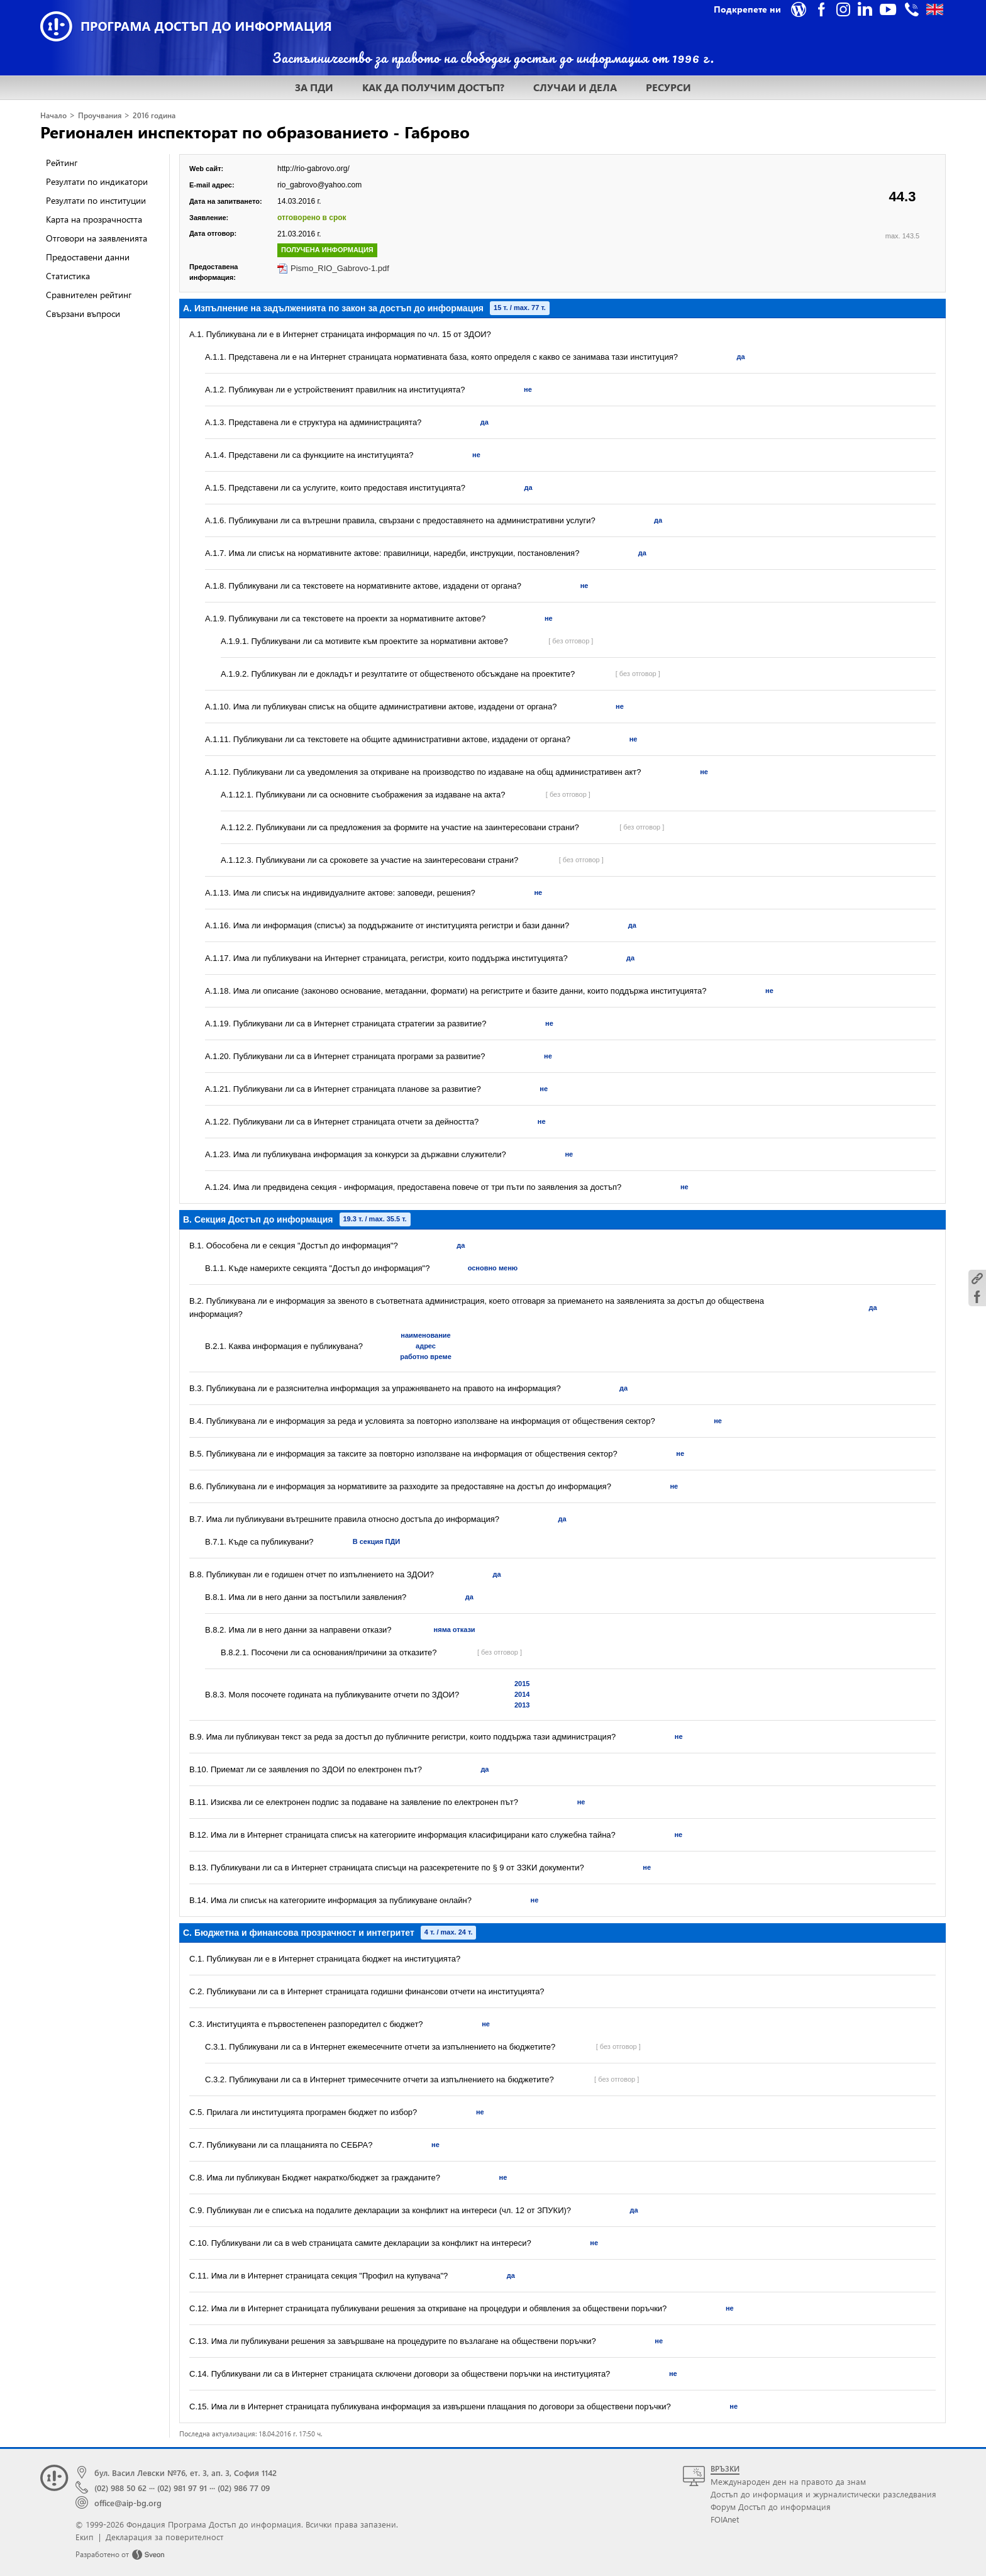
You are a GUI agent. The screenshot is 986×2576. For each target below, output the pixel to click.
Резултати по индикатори (97, 181)
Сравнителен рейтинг (88, 295)
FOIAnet (725, 2519)
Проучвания (99, 115)
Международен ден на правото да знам (788, 2481)
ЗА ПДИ (314, 87)
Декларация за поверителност (164, 2536)
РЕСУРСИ (668, 87)
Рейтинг (61, 163)
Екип (84, 2536)
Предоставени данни (88, 257)
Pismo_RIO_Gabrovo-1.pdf (340, 268)
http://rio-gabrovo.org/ (313, 168)
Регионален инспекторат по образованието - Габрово (255, 131)
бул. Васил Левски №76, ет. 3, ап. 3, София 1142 (185, 2472)
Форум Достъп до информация (771, 2506)
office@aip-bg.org (128, 2502)
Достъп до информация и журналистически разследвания (823, 2494)
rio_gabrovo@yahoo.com (319, 184)
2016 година (154, 115)
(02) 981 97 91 (182, 2487)
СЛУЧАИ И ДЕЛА (575, 87)
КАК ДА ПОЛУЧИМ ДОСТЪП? (433, 87)
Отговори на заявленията (96, 238)
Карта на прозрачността (94, 219)
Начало (53, 115)
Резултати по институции (96, 200)
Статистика (68, 276)
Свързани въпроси (83, 313)
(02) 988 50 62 (120, 2487)
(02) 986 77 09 (244, 2487)
